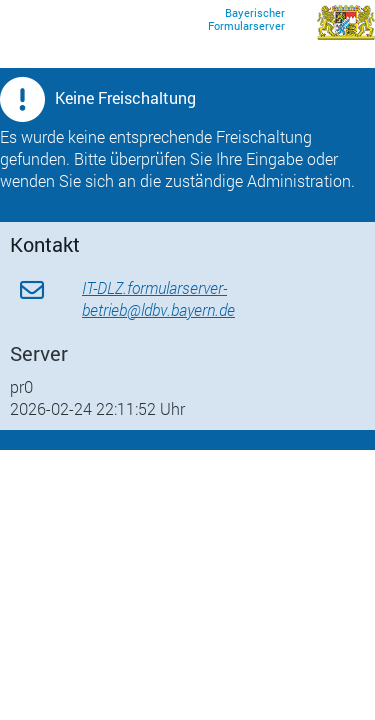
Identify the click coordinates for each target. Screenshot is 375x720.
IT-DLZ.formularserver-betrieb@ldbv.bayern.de (158, 298)
